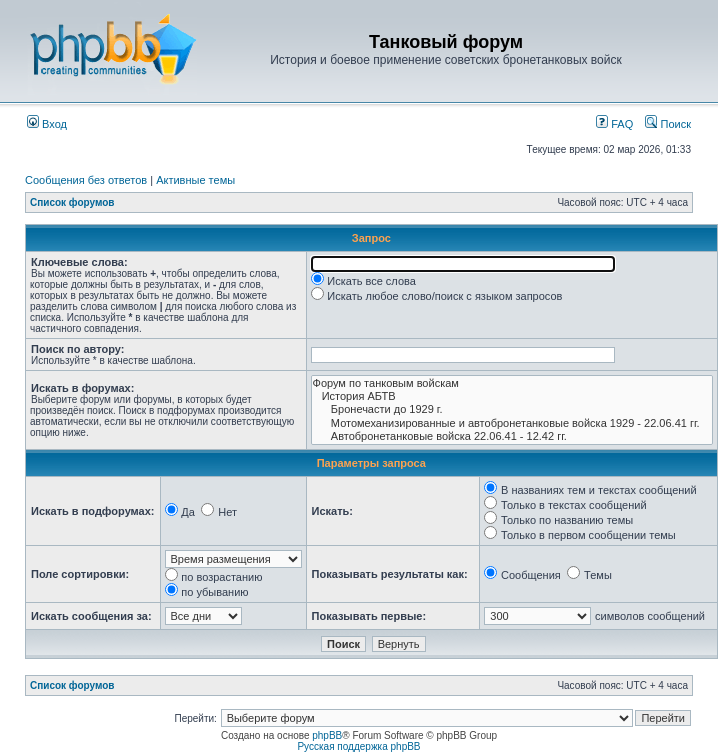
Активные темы (195, 180)
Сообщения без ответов (86, 180)
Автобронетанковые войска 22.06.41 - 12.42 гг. (512, 436)
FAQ (614, 124)
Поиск (668, 124)
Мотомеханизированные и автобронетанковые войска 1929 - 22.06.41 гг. (512, 423)
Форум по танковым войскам (512, 383)
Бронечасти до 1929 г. (512, 409)
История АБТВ (512, 396)
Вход (47, 124)
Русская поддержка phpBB (358, 746)
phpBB (327, 735)
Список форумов (72, 202)
